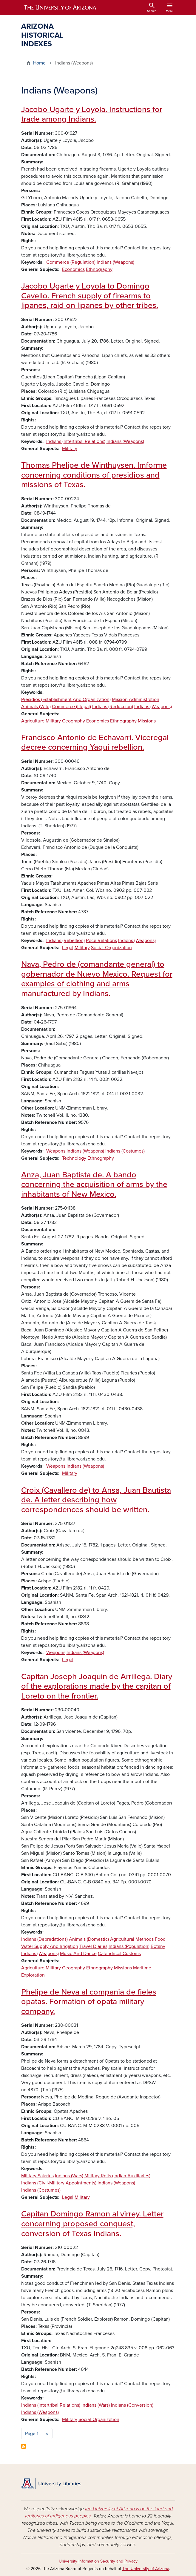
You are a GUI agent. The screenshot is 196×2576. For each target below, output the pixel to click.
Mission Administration (135, 699)
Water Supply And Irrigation (49, 1946)
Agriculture (32, 721)
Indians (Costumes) (125, 1151)
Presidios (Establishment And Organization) (66, 699)
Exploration (33, 1975)
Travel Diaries (93, 1946)
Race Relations (101, 940)
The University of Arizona (145, 2568)
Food (160, 1939)
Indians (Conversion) (132, 2405)
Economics (73, 269)
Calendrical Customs (119, 1954)
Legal (67, 948)
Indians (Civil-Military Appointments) (58, 2183)
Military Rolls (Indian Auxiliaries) (117, 2176)
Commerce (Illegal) (71, 707)
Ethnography (99, 269)
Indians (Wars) (69, 2176)
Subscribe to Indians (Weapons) (23, 2446)
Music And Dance (78, 1954)
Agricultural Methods (132, 1939)
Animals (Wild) (36, 707)
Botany (158, 1946)
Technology (74, 1158)
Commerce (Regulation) (70, 262)
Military (69, 449)
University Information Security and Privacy (98, 2561)
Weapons (55, 1151)
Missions (147, 721)
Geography (73, 721)
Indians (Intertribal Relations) (75, 441)
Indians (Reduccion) (112, 707)
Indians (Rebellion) (65, 940)
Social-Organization (111, 948)
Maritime (142, 1968)
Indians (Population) (129, 1946)
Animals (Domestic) (89, 1939)
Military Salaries (37, 2176)
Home (39, 63)
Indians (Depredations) (44, 1939)
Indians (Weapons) (115, 262)
